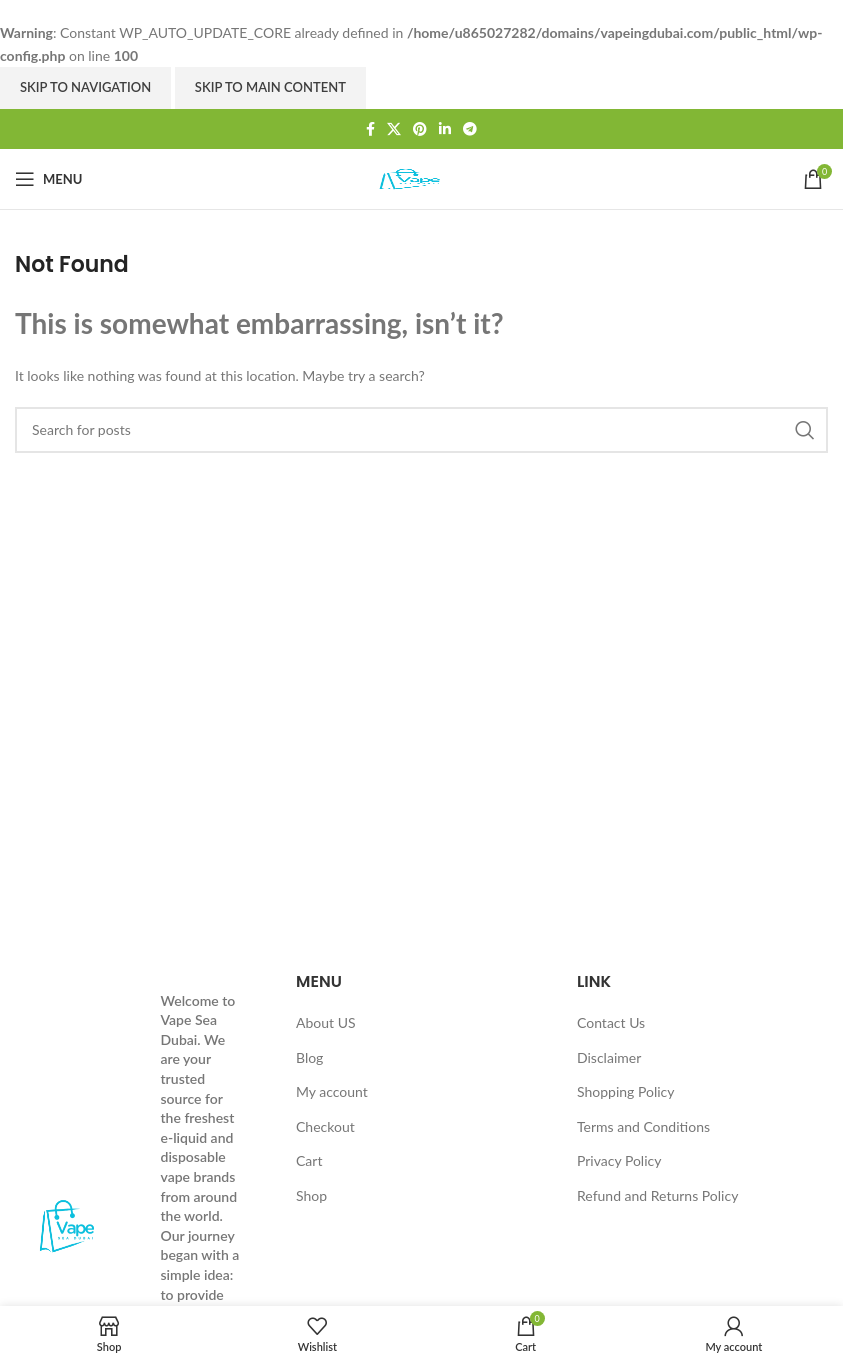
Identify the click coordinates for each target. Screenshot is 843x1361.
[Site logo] (422, 177)
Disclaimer (609, 1057)
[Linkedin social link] (445, 129)
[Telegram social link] (470, 129)
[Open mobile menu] (48, 179)
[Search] (421, 430)
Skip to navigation (85, 87)
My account (332, 1091)
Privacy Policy (619, 1160)
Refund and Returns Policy (657, 1195)
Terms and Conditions (643, 1126)
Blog (309, 1057)
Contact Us (611, 1022)
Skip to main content (270, 87)
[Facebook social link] (370, 129)
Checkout (325, 1126)
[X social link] (394, 129)
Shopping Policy (626, 1091)
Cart (309, 1160)
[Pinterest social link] (420, 129)
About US (326, 1022)
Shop (311, 1195)
